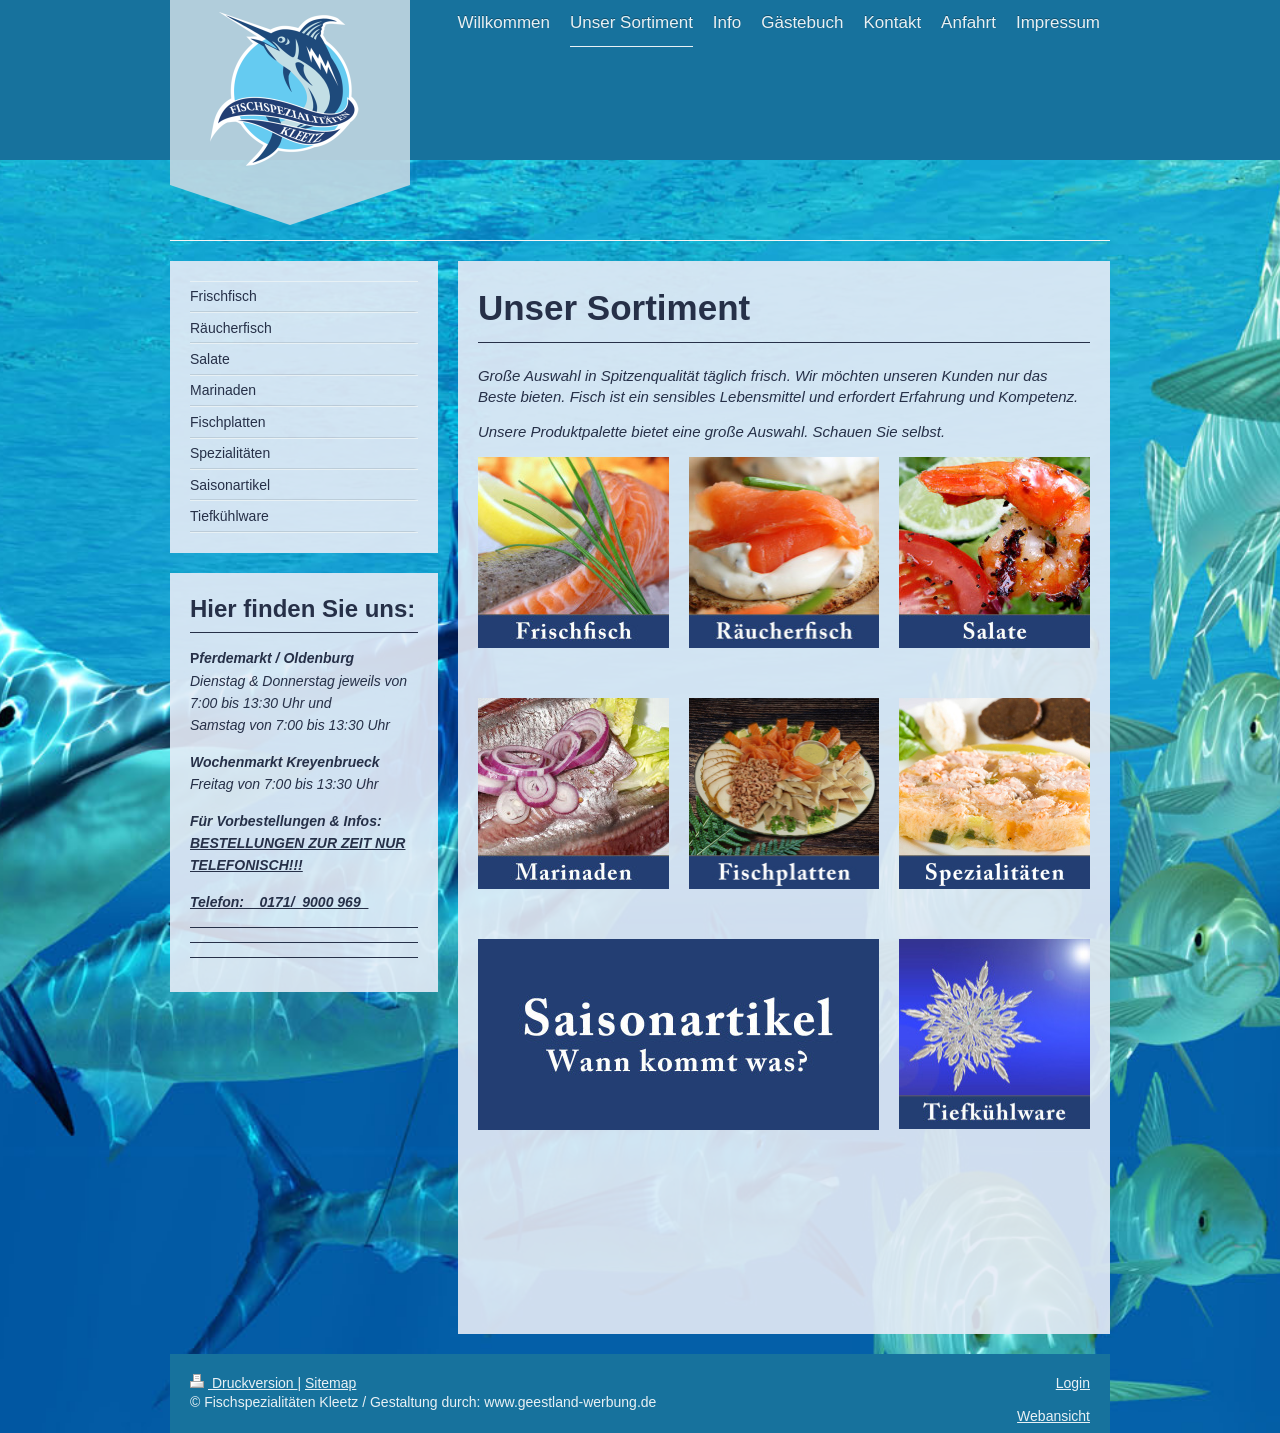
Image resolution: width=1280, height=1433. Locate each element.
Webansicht (1053, 1416)
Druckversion (243, 1383)
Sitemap (330, 1383)
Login (1073, 1383)
